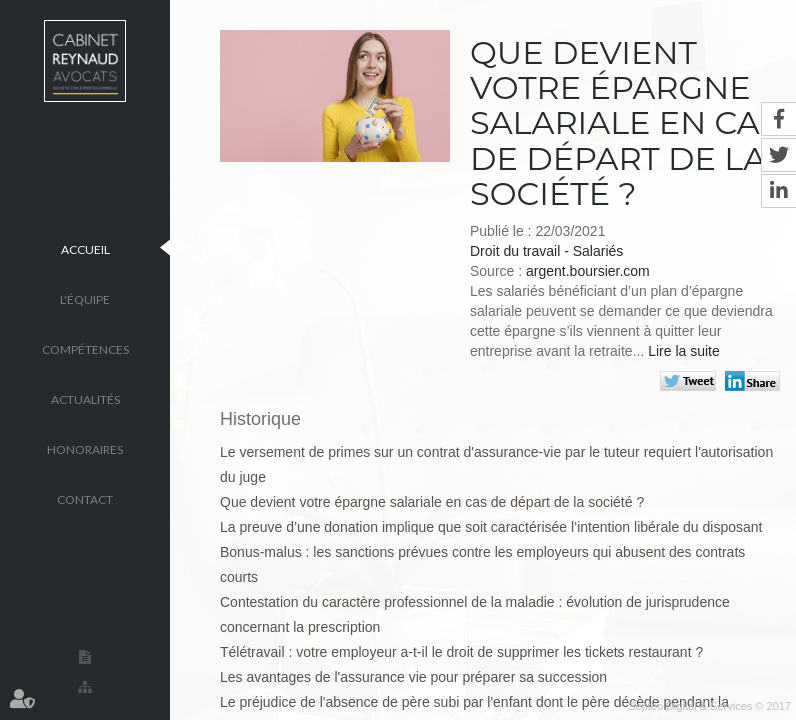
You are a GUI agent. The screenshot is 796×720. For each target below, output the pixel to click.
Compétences (85, 348)
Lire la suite (684, 351)
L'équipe (85, 298)
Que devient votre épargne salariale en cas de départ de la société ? (432, 502)
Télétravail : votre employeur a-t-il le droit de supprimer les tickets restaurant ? (461, 652)
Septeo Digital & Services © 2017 (709, 706)
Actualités (85, 398)
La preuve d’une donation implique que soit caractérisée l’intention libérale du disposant (491, 527)
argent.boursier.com (588, 271)
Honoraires (85, 448)
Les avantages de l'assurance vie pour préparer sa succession (413, 677)
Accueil (85, 248)
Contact (85, 498)
